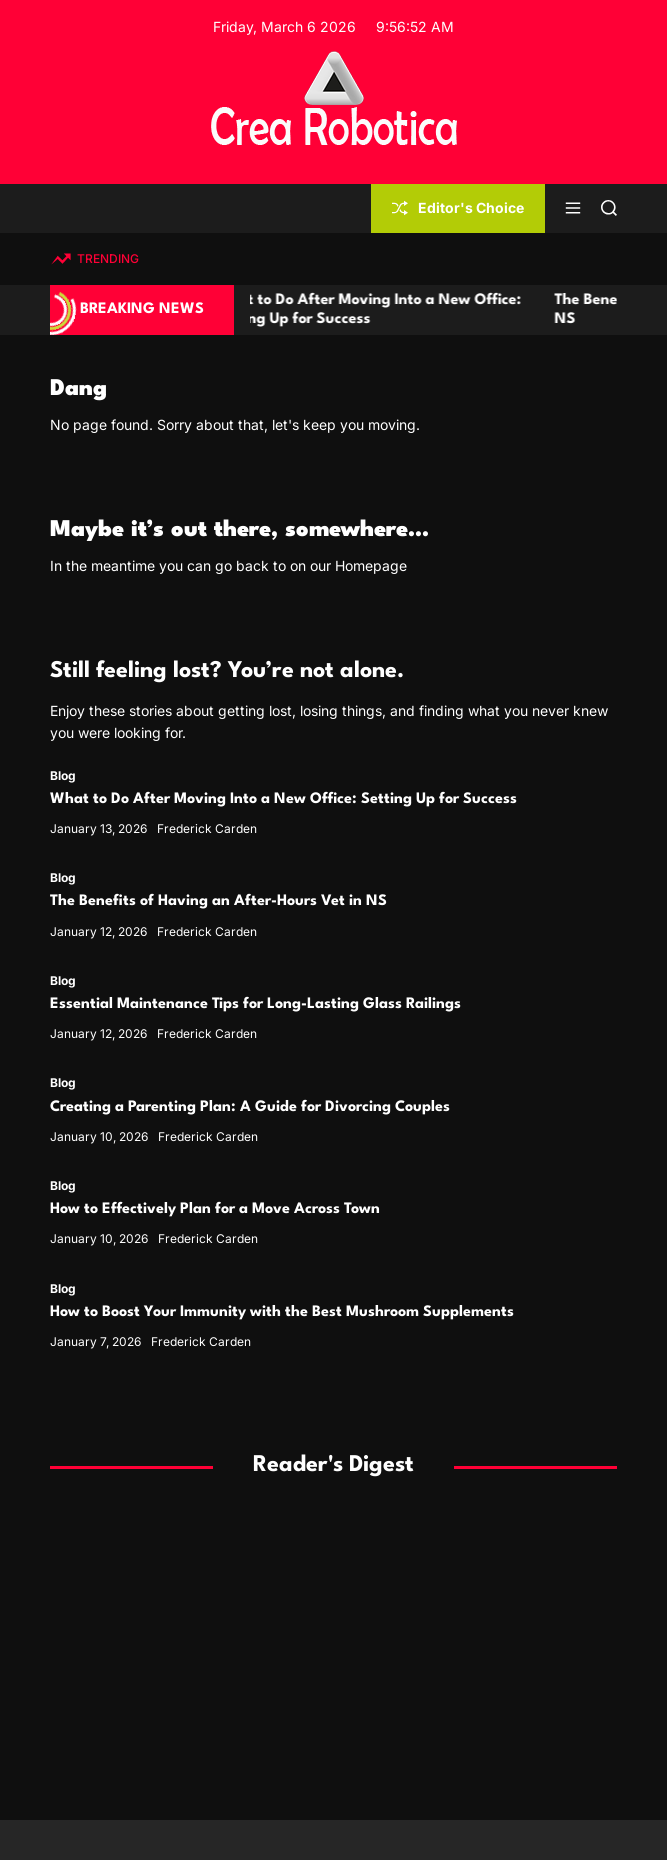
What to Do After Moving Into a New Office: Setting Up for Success (283, 799)
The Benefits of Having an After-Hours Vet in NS (218, 901)
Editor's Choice (458, 207)
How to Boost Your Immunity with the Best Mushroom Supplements (282, 1312)
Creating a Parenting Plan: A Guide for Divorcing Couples (250, 1107)
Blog (63, 775)
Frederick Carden (207, 828)
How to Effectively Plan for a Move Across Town (215, 1209)
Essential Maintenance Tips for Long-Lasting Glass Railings (255, 1004)
